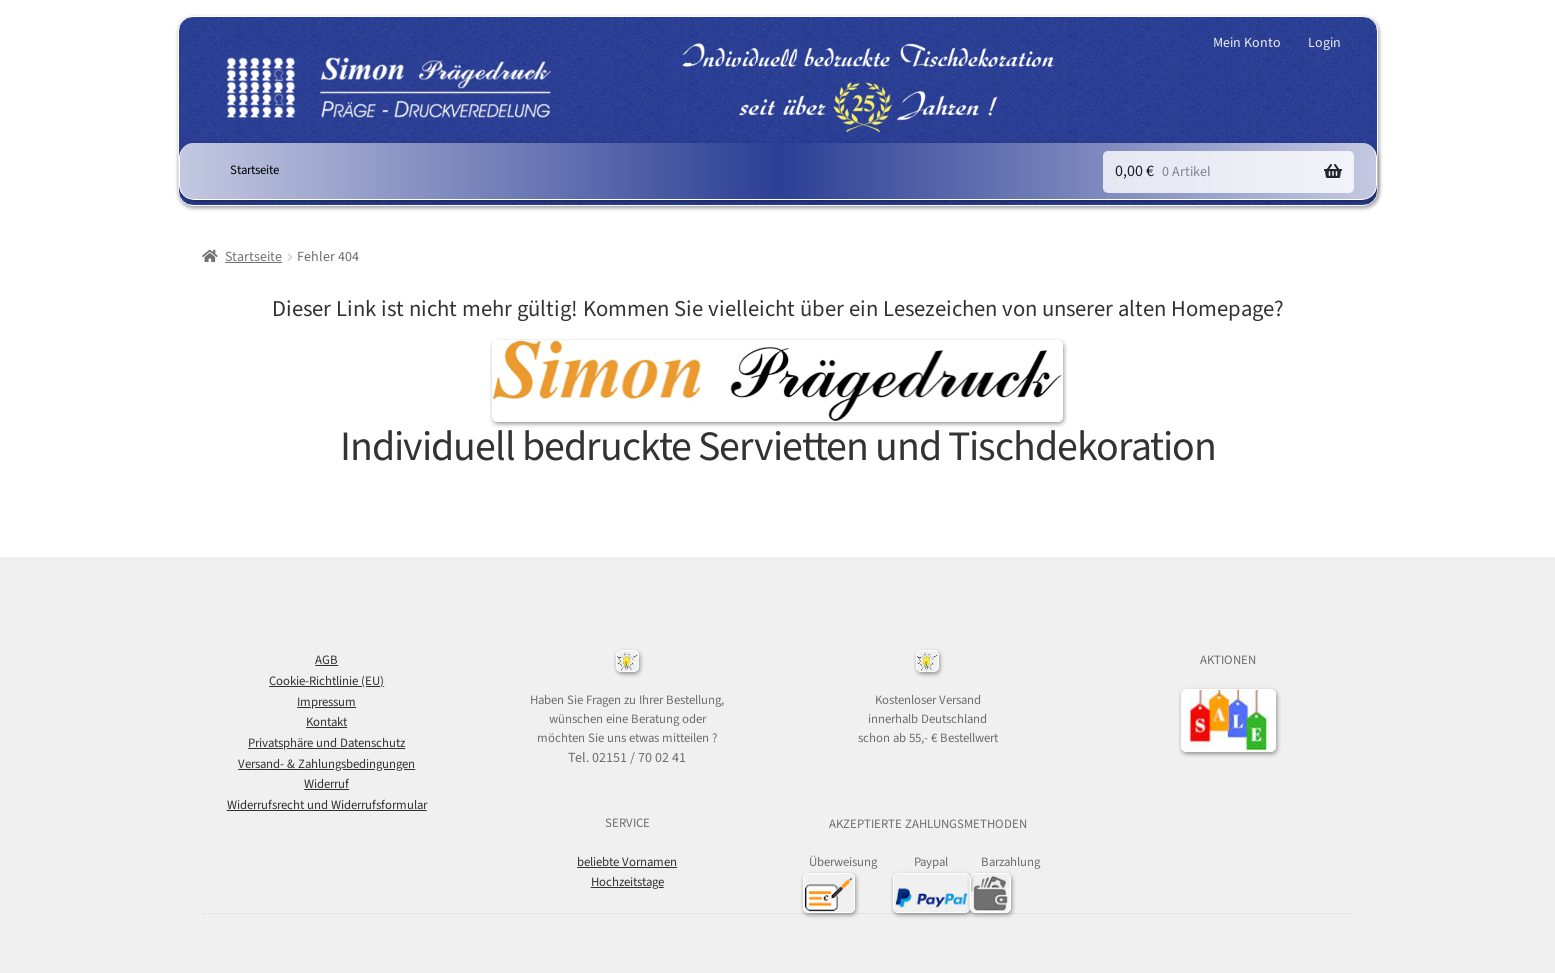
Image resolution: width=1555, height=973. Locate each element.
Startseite (254, 170)
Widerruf (326, 784)
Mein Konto (1247, 43)
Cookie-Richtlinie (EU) (326, 681)
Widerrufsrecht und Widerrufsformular (327, 805)
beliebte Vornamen (627, 862)
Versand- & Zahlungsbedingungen (326, 764)
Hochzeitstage (627, 882)
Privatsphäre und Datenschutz (326, 743)
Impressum (326, 702)
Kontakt (326, 722)
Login (1324, 43)
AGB (326, 660)
